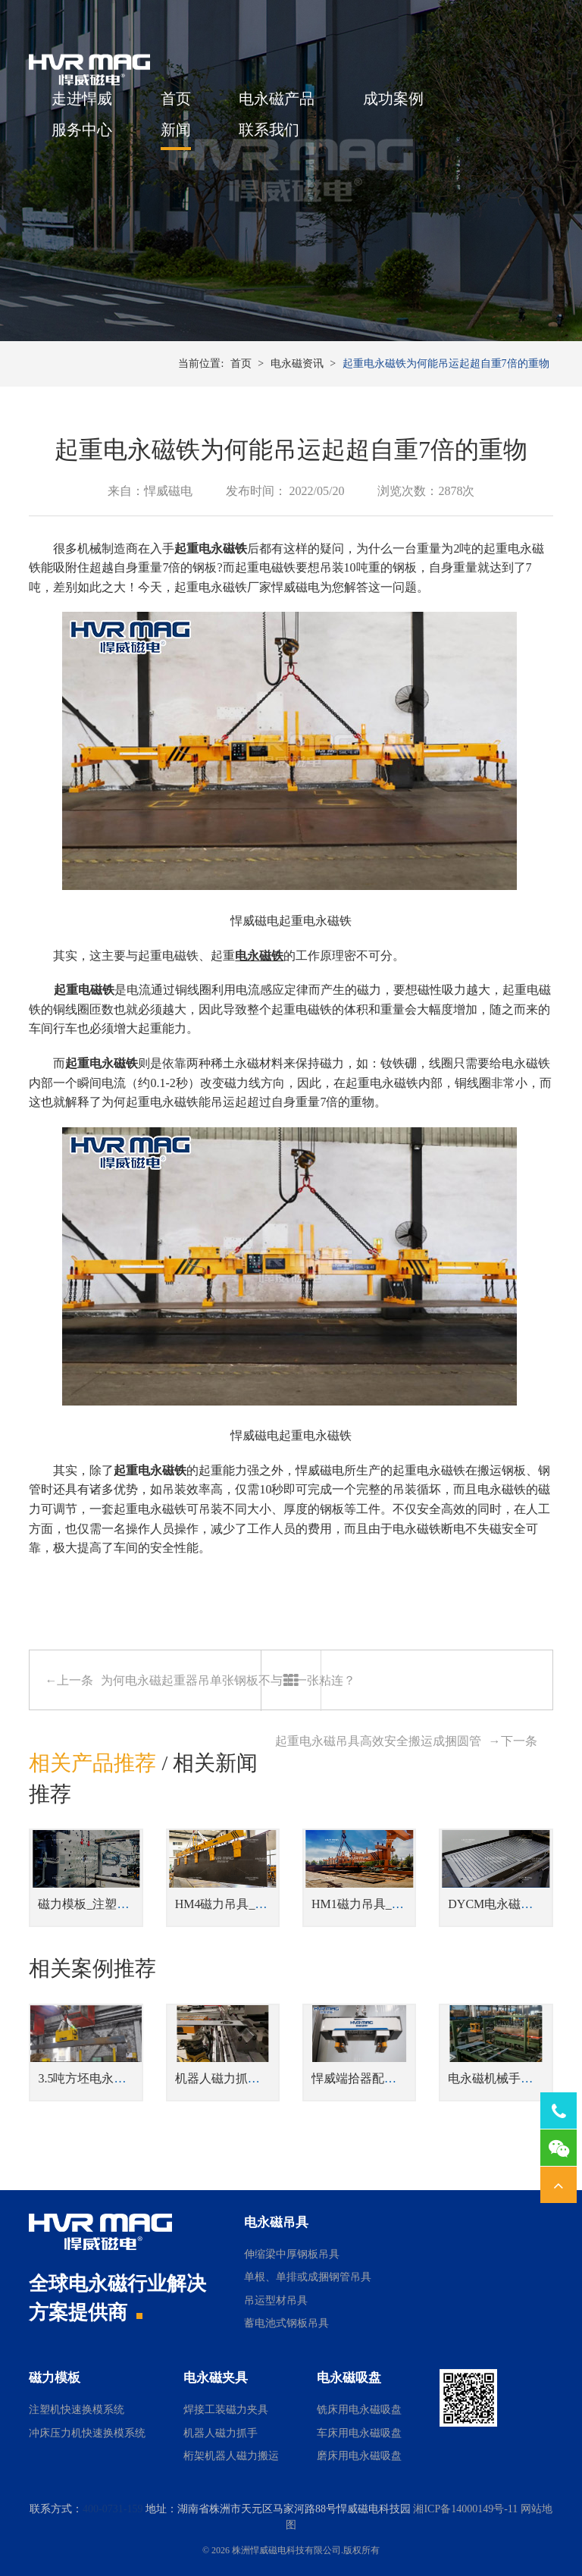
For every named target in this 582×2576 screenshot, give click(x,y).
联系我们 (269, 129)
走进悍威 (82, 98)
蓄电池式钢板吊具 (286, 2323)
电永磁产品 (276, 98)
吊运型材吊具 (276, 2300)
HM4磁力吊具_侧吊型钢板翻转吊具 (270, 1904)
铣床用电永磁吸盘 (359, 2409)
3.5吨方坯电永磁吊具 (94, 2078)
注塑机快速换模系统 (76, 2409)
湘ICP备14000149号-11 (465, 2509)
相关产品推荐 (92, 1763)
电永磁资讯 (297, 363)
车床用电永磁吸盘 (359, 2433)
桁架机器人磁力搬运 (231, 2456)
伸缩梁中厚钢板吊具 (292, 2254)
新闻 (176, 129)
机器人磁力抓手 (220, 2433)
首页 (176, 98)
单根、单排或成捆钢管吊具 (307, 2277)
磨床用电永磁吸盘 (359, 2456)
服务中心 (82, 129)
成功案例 (393, 98)
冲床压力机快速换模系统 (87, 2433)
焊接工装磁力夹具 (225, 2409)
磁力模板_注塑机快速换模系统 (120, 1904)
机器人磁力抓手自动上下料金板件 (266, 2078)
